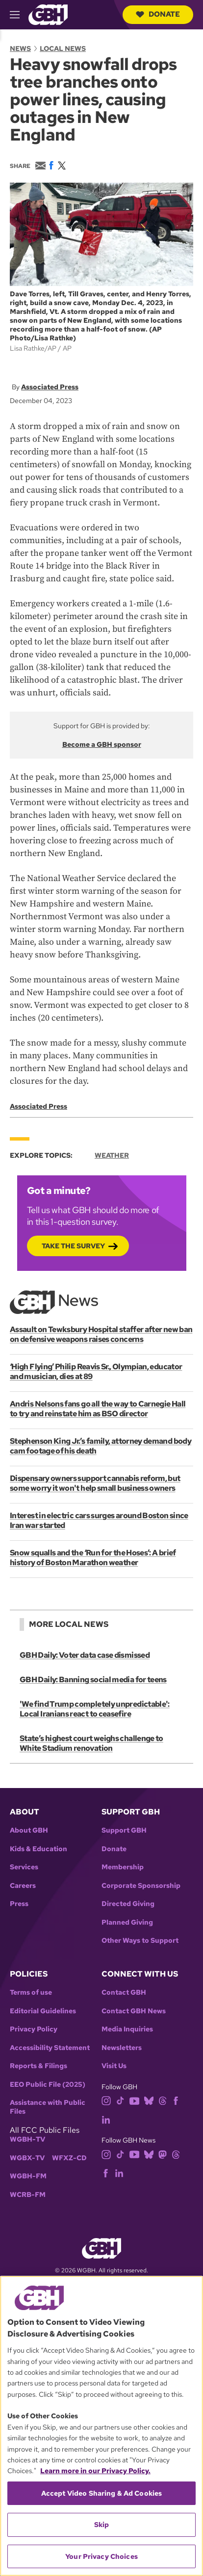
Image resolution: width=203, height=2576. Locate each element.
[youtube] (134, 2100)
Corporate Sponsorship (141, 1886)
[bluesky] (148, 2100)
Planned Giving (127, 1922)
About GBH (29, 1830)
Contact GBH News (134, 2011)
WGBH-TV (27, 2139)
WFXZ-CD (69, 2158)
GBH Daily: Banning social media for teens (93, 1679)
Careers (23, 1886)
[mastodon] (162, 2153)
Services (24, 1867)
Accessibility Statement (50, 2048)
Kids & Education (38, 1849)
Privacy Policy (33, 2029)
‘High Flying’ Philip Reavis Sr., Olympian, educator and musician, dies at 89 (96, 1371)
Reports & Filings (38, 2066)
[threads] (162, 2100)
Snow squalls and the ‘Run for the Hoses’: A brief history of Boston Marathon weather (93, 1558)
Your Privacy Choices (101, 2556)
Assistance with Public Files (47, 2107)
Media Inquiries (127, 2029)
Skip (101, 2524)
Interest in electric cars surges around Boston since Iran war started (99, 1520)
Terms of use (31, 1992)
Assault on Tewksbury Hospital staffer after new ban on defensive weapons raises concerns (101, 1334)
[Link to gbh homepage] (48, 14)
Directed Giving (128, 1904)
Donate (158, 14)
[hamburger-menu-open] (19, 14)
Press (19, 1904)
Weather (112, 1155)
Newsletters (122, 2048)
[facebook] (176, 2100)
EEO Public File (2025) (47, 2084)
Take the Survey (73, 1245)
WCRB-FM (28, 2195)
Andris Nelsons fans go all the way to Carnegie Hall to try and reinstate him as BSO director (97, 1409)
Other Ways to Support (140, 1940)
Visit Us (114, 2066)
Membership (123, 1867)
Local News (63, 48)
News (20, 48)
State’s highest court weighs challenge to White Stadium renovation (91, 1743)
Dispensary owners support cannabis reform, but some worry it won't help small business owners (95, 1483)
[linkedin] (106, 2119)
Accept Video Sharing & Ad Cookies (101, 2493)
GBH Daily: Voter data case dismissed (85, 1655)
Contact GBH (124, 1992)
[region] (101, 2426)
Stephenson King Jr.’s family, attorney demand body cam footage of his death (100, 1446)
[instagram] (106, 2100)
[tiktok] (120, 2100)
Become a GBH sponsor (101, 744)
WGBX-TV (27, 2158)
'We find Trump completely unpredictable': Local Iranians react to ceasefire (95, 1709)
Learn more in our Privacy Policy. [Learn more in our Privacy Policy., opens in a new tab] (95, 2470)
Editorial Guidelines (43, 2011)
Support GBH (124, 1830)
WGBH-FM (28, 2176)
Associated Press (49, 387)
